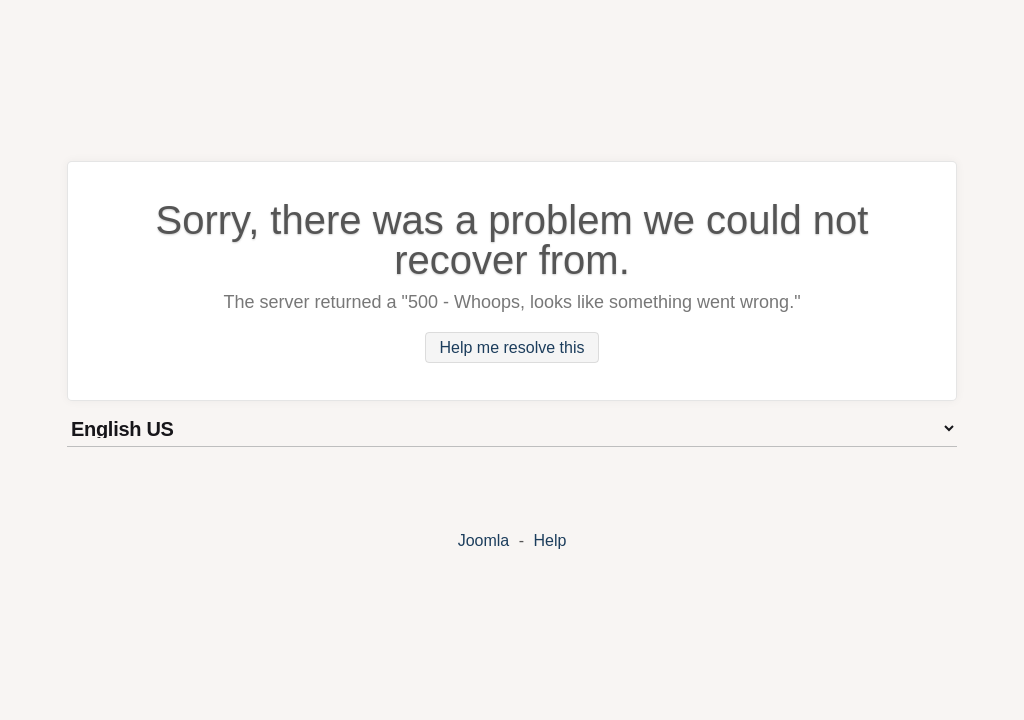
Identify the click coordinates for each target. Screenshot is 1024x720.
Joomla (484, 540)
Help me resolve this (512, 347)
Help (549, 540)
